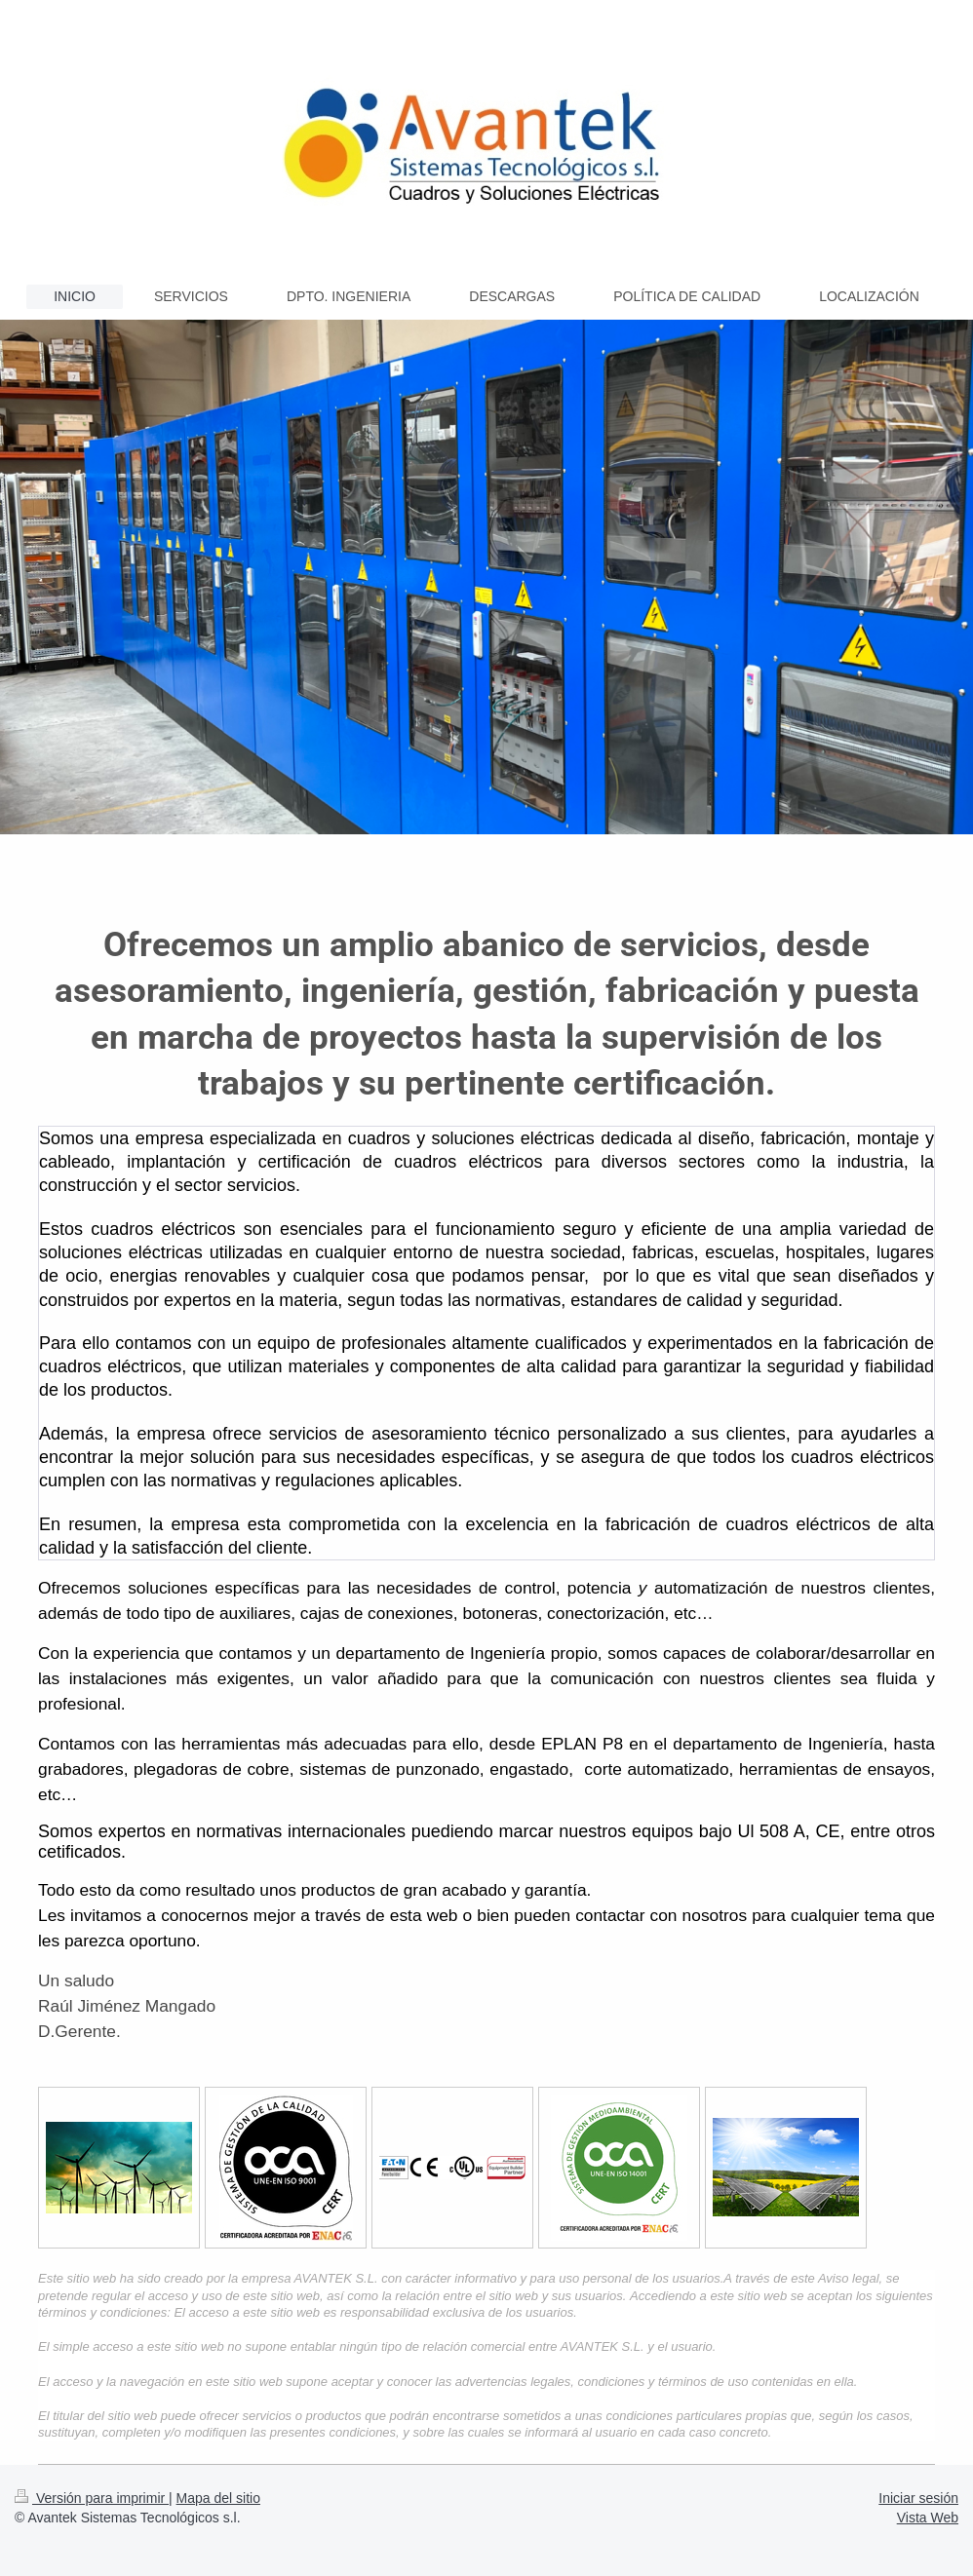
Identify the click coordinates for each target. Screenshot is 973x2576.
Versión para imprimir (92, 2498)
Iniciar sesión (918, 2498)
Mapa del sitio (218, 2498)
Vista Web (927, 2517)
